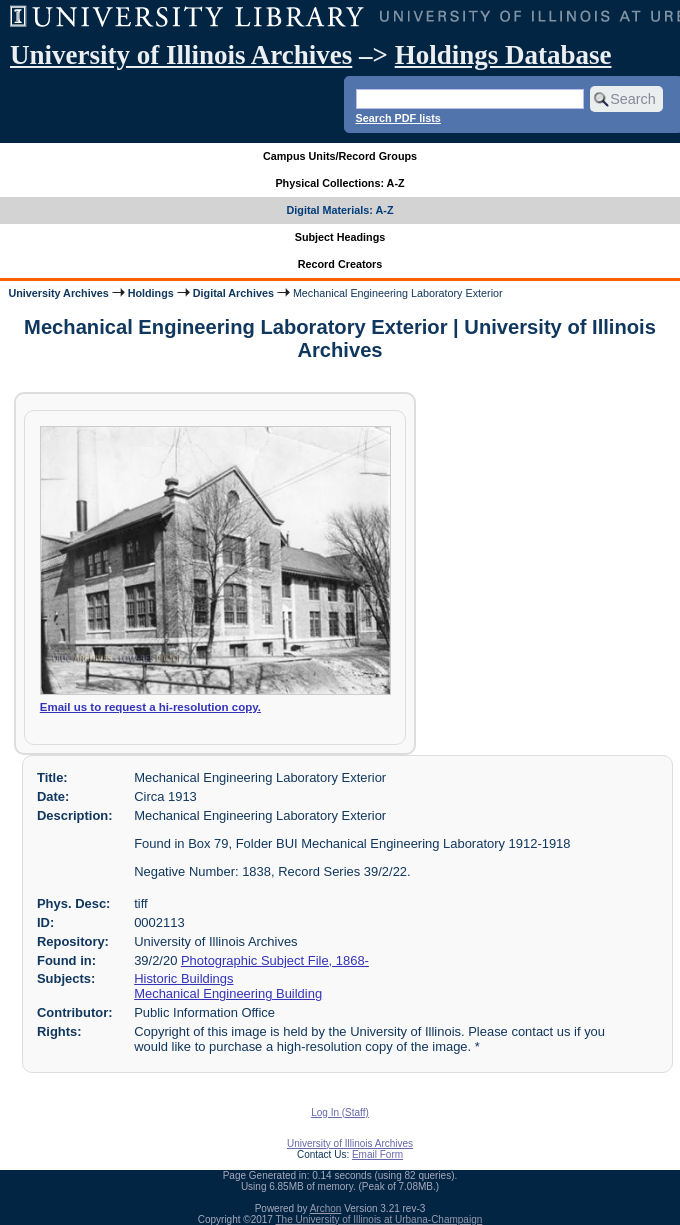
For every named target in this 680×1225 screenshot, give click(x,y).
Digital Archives (233, 293)
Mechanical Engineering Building (228, 993)
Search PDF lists (398, 118)
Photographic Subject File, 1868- (275, 960)
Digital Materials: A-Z (340, 210)
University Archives (58, 293)
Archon (326, 1208)
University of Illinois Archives (181, 55)
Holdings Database (503, 55)
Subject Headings (340, 237)
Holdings (151, 293)
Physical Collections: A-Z (339, 183)
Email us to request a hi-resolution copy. (150, 707)
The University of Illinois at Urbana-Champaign (379, 1219)
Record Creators (340, 264)
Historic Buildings (183, 978)
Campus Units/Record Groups (340, 156)
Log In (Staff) (340, 1112)
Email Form (377, 1154)
